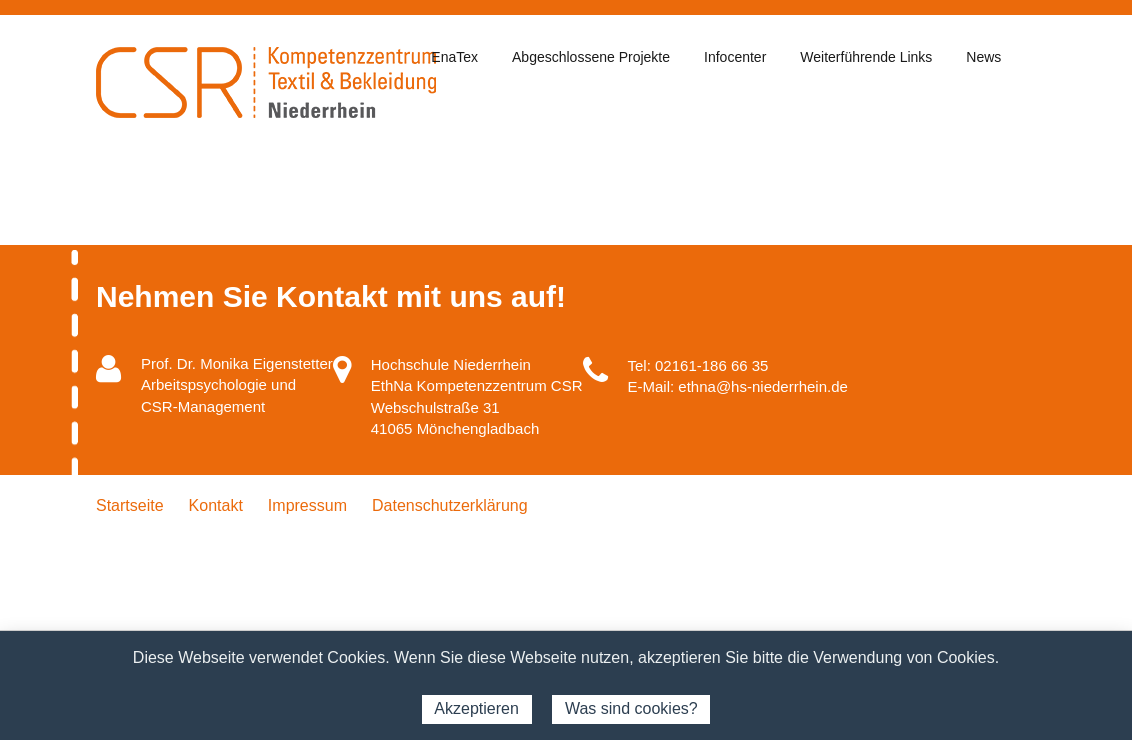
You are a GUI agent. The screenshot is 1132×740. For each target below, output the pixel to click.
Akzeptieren (476, 708)
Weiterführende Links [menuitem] (866, 57)
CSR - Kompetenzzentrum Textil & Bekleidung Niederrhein (266, 82)
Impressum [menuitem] (307, 505)
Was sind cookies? (631, 708)
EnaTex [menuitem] (454, 57)
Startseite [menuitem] (130, 505)
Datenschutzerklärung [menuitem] (450, 505)
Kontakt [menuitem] (216, 505)
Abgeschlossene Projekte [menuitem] (591, 57)
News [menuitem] (983, 57)
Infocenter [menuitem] (735, 57)
